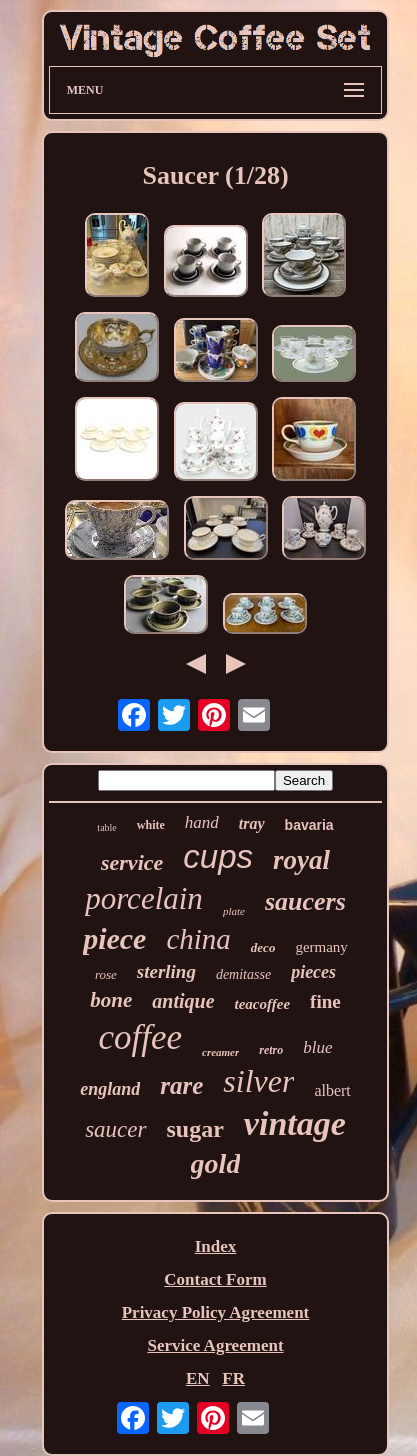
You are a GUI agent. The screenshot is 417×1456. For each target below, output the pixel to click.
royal (301, 860)
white (151, 825)
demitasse (243, 974)
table (106, 827)
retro (271, 1050)
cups (218, 856)
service (132, 862)
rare (181, 1085)
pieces (313, 972)
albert (332, 1090)
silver (258, 1081)
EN (198, 1378)
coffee (140, 1037)
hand (202, 822)
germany (321, 947)
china (198, 939)
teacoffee (263, 1004)
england (110, 1089)
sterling (166, 971)
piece (114, 938)
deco (263, 947)
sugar (195, 1129)
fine (325, 1001)
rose (106, 974)
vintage (295, 1123)
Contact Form (215, 1279)
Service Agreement (215, 1345)
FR (233, 1378)
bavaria (309, 825)
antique (183, 1001)
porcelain (144, 898)
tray (252, 823)
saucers (305, 901)
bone (111, 1000)
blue (317, 1047)
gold (216, 1163)
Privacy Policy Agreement (216, 1312)
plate (234, 911)
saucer (115, 1129)
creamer (220, 1052)
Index (216, 1246)
